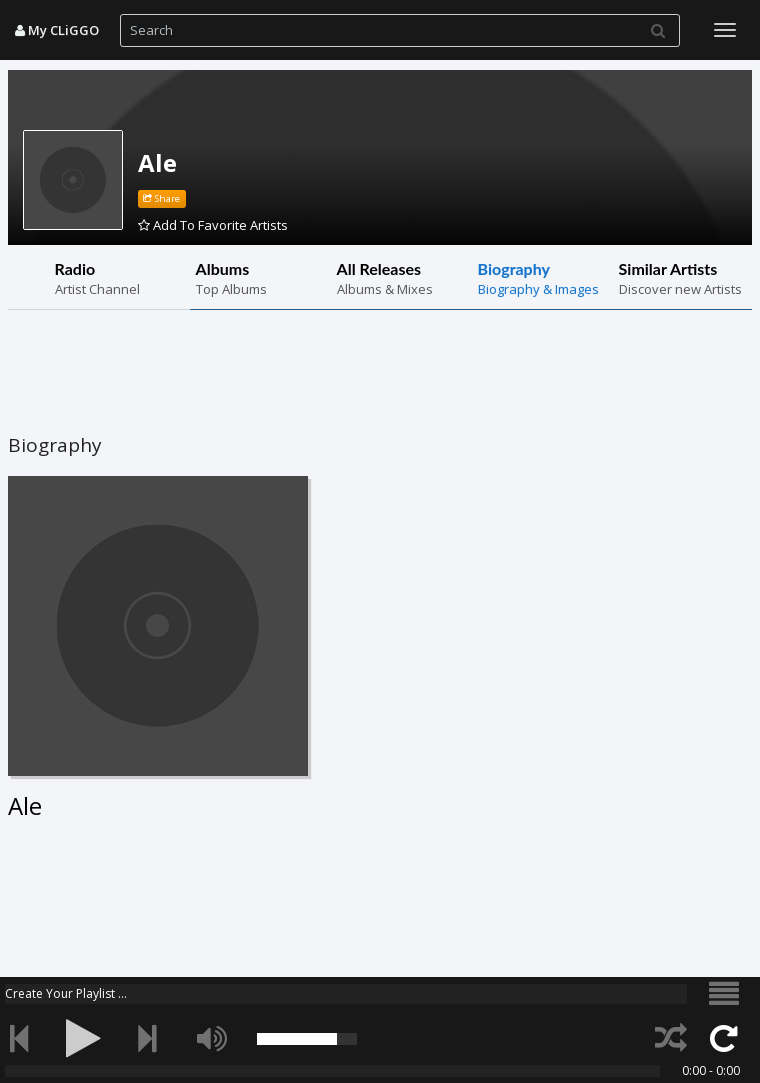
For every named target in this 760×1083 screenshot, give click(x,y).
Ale (157, 162)
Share (161, 198)
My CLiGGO (57, 30)
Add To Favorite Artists (213, 225)
